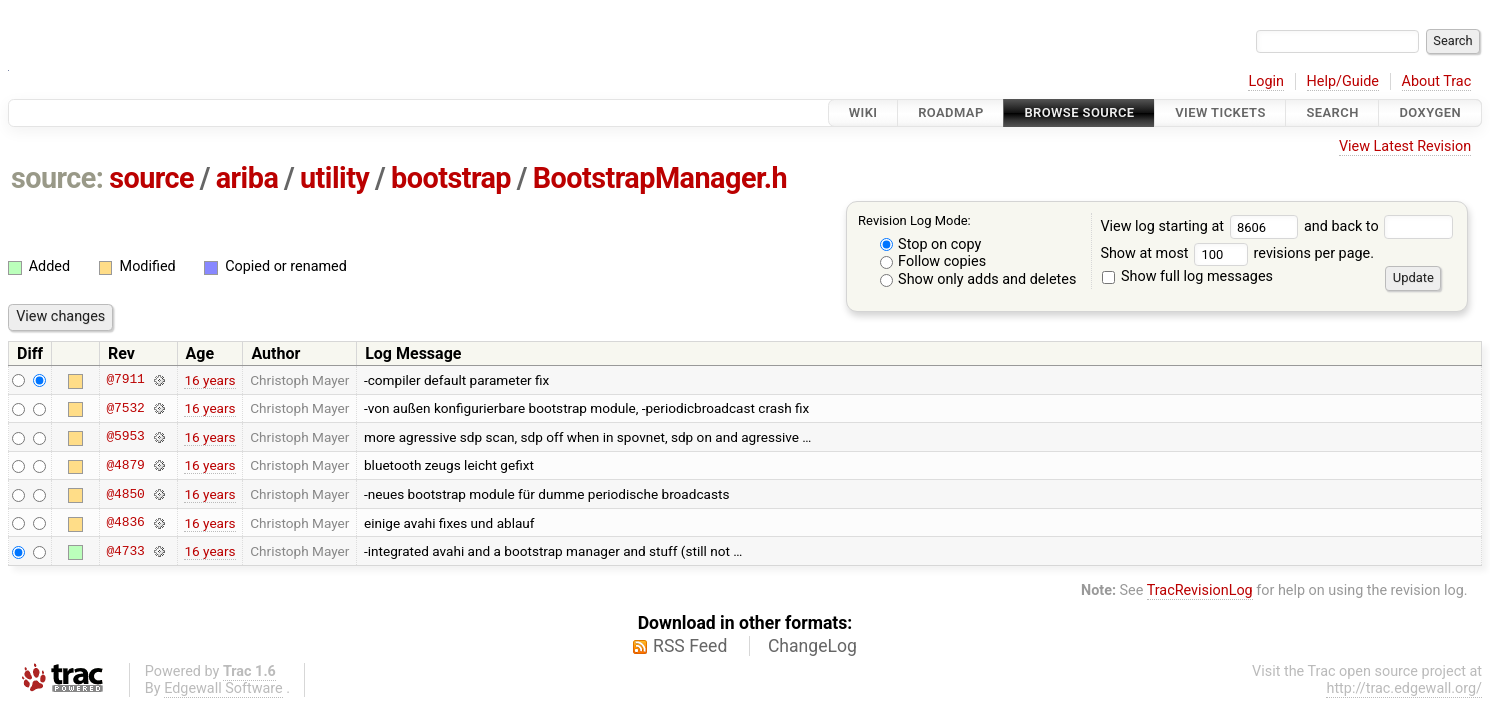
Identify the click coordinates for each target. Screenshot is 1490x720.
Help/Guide (1343, 81)
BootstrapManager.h (660, 178)
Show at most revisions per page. (1237, 253)
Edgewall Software (223, 688)
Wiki (863, 112)
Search (1332, 112)
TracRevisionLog (1200, 590)
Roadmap (951, 112)
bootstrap (451, 178)
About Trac (1437, 81)
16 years (209, 380)
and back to (1378, 226)
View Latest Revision (1405, 146)
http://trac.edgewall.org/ (1404, 688)
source (151, 178)
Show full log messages (1187, 276)
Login (1266, 81)
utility (334, 178)
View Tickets (1220, 112)
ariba (247, 178)
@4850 (125, 494)
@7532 (125, 408)
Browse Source (1079, 112)
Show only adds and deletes (978, 279)
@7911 (125, 380)
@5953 (125, 437)
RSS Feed (690, 646)
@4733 (125, 551)
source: (57, 178)
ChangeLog (812, 646)
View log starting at (1202, 226)
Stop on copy (931, 244)
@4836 (125, 523)
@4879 (125, 465)
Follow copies (933, 261)
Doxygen (1430, 112)
